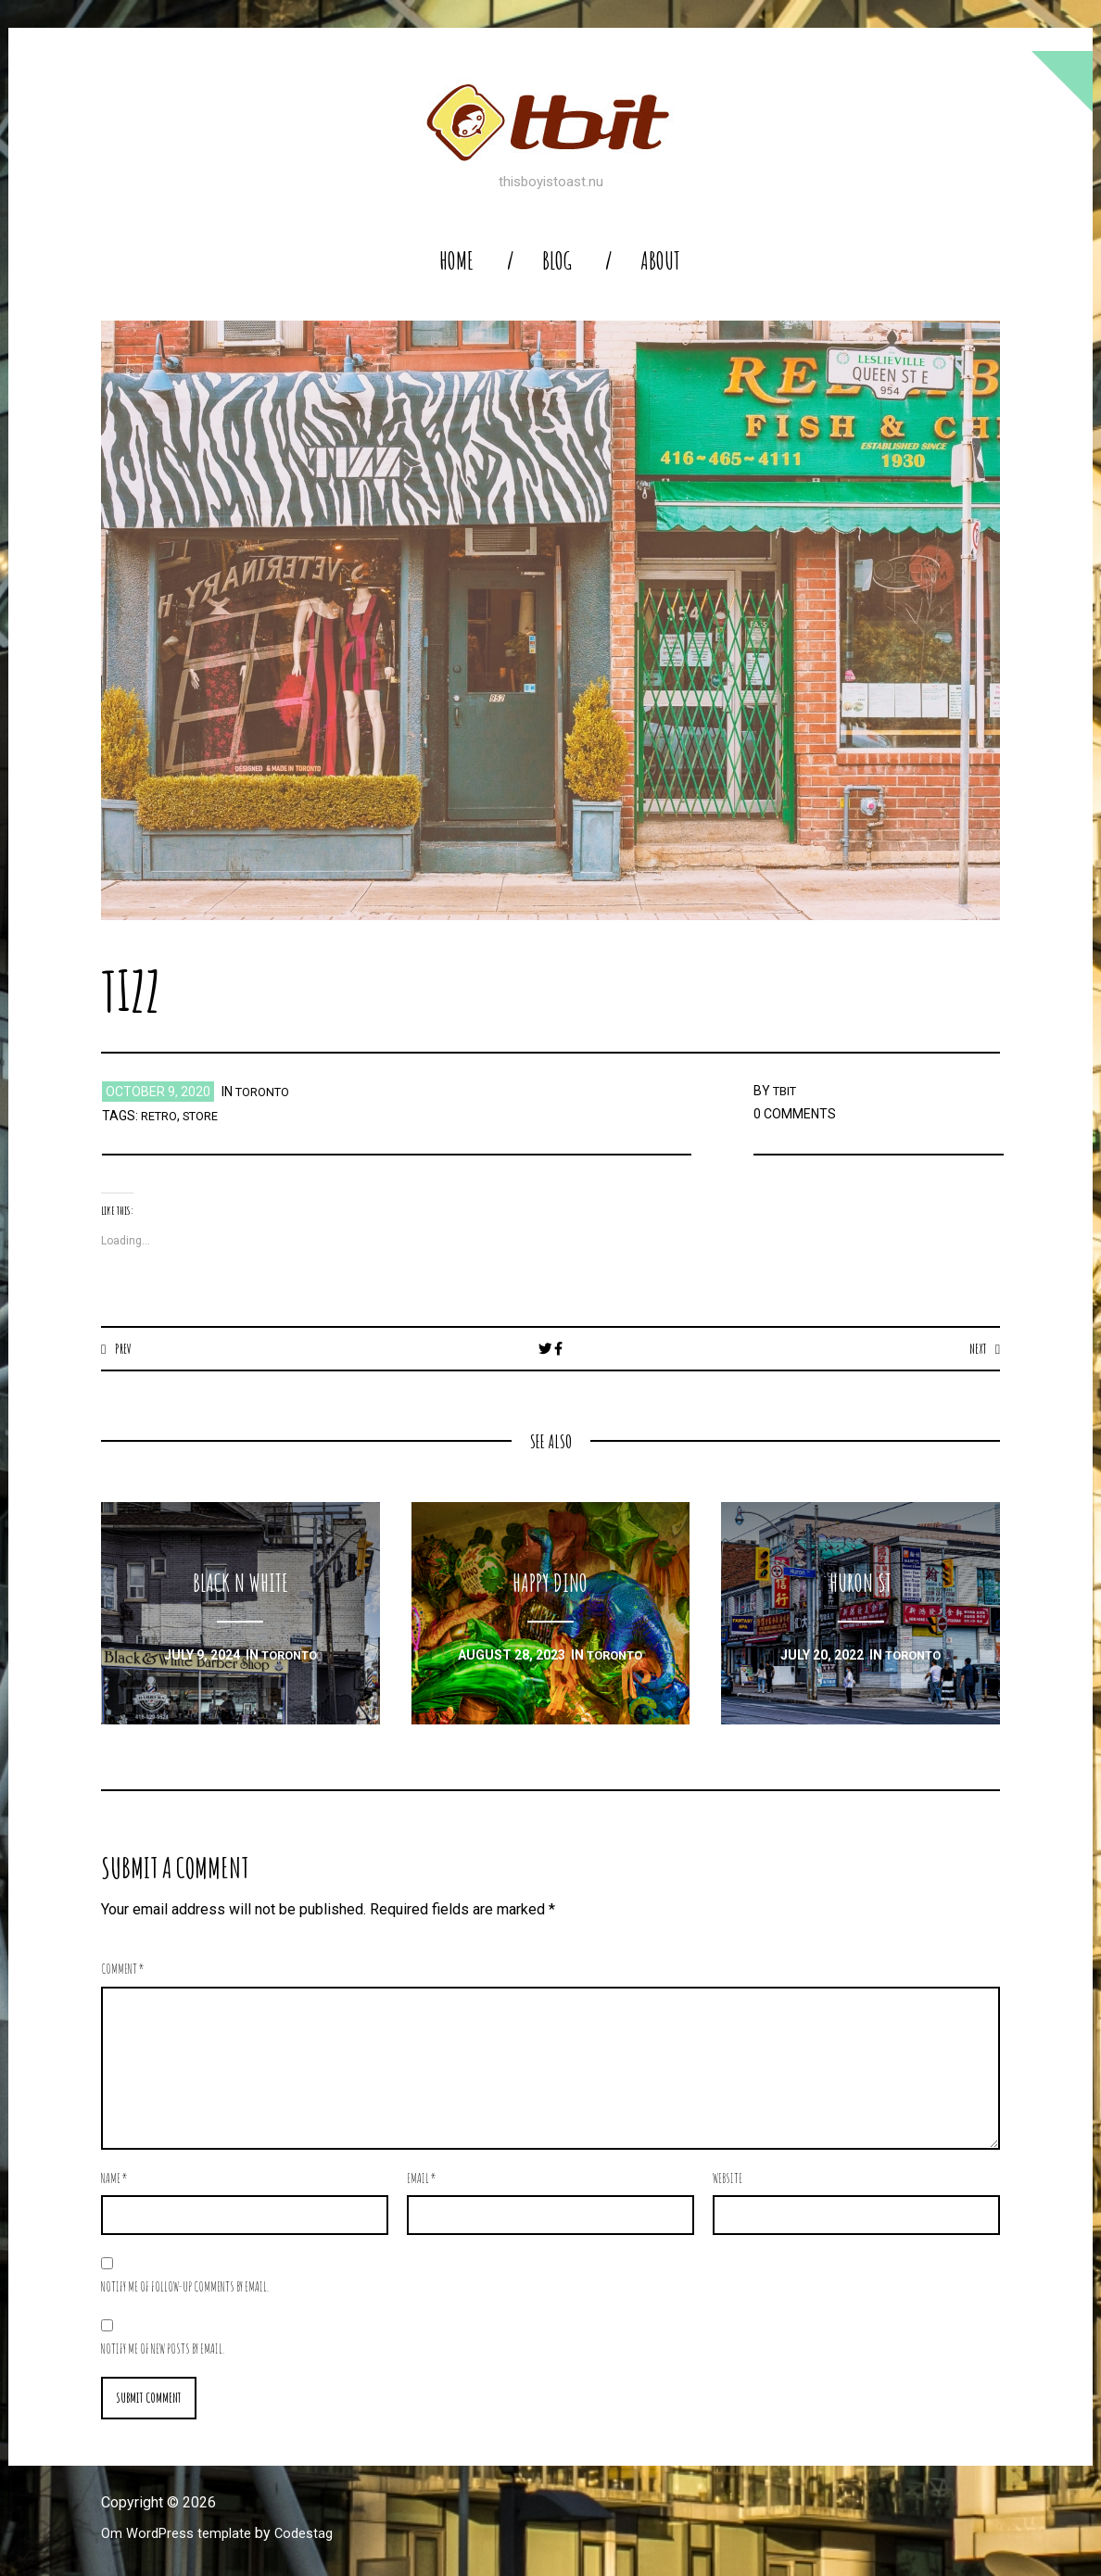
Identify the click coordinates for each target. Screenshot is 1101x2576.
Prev (124, 1348)
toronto (266, 1091)
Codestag (316, 2535)
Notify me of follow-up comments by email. (185, 2287)
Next (975, 1348)
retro (161, 1115)
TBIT (787, 1090)
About (660, 260)
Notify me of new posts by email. (162, 2349)
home (456, 260)
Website (727, 2179)
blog (557, 260)
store (208, 1115)
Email (422, 2179)
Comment (123, 1969)
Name (114, 2179)
